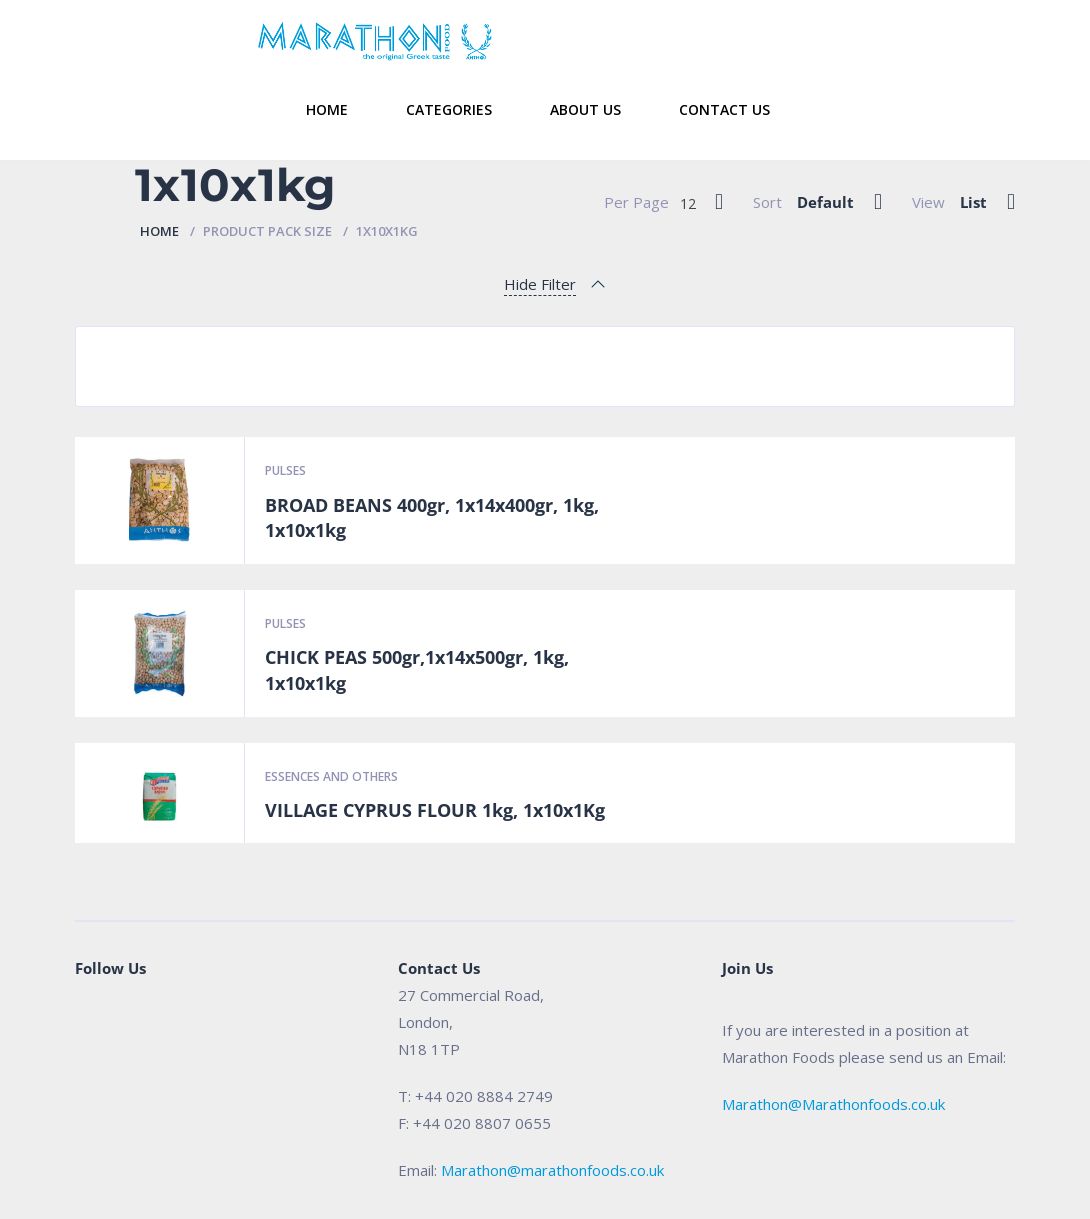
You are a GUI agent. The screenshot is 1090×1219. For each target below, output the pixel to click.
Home (327, 109)
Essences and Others (331, 776)
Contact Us (724, 109)
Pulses (285, 470)
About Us (585, 109)
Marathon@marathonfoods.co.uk (552, 1170)
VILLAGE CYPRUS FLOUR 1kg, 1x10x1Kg (435, 810)
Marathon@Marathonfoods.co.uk (833, 1104)
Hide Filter (540, 284)
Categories (449, 109)
